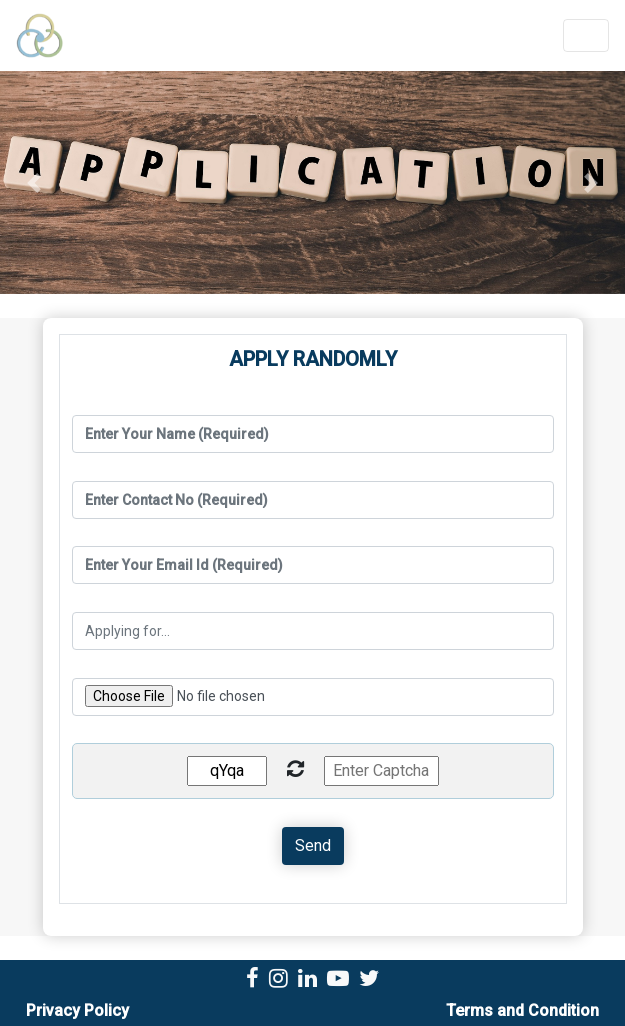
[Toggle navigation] (586, 35)
